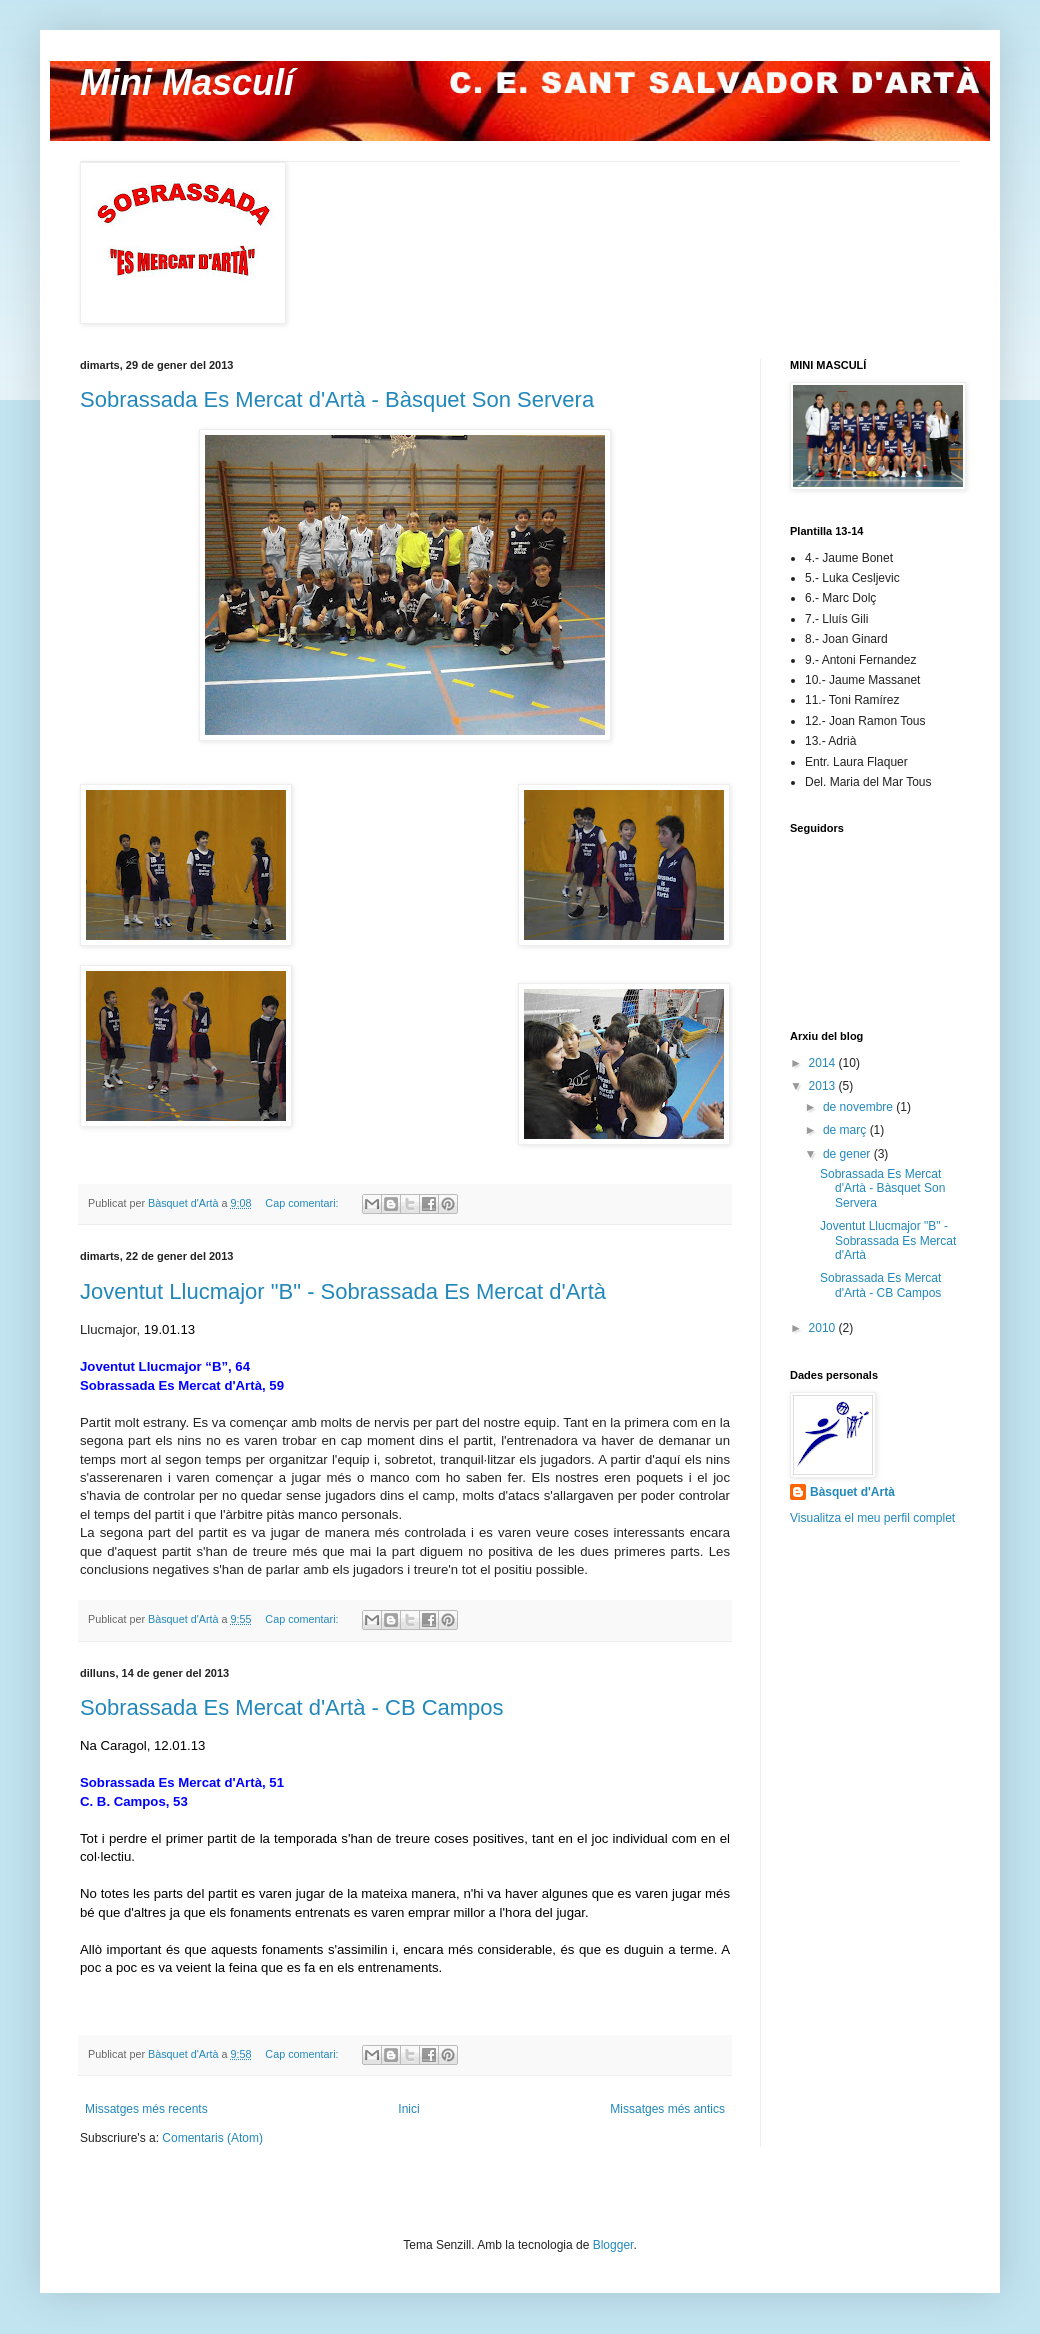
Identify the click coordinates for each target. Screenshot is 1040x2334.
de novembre (859, 1107)
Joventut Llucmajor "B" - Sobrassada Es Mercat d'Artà (343, 1291)
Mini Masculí (187, 82)
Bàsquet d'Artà (852, 1492)
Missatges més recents (146, 2109)
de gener (848, 1154)
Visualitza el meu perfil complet (872, 1518)
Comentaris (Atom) (212, 2138)
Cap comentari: (303, 1203)
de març (846, 1130)
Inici (408, 2109)
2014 (824, 1063)
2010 (824, 1328)
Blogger (613, 2245)
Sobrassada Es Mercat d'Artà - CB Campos (292, 1707)
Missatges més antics (667, 2109)
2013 (824, 1086)
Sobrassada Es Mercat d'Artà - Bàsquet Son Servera (337, 399)
